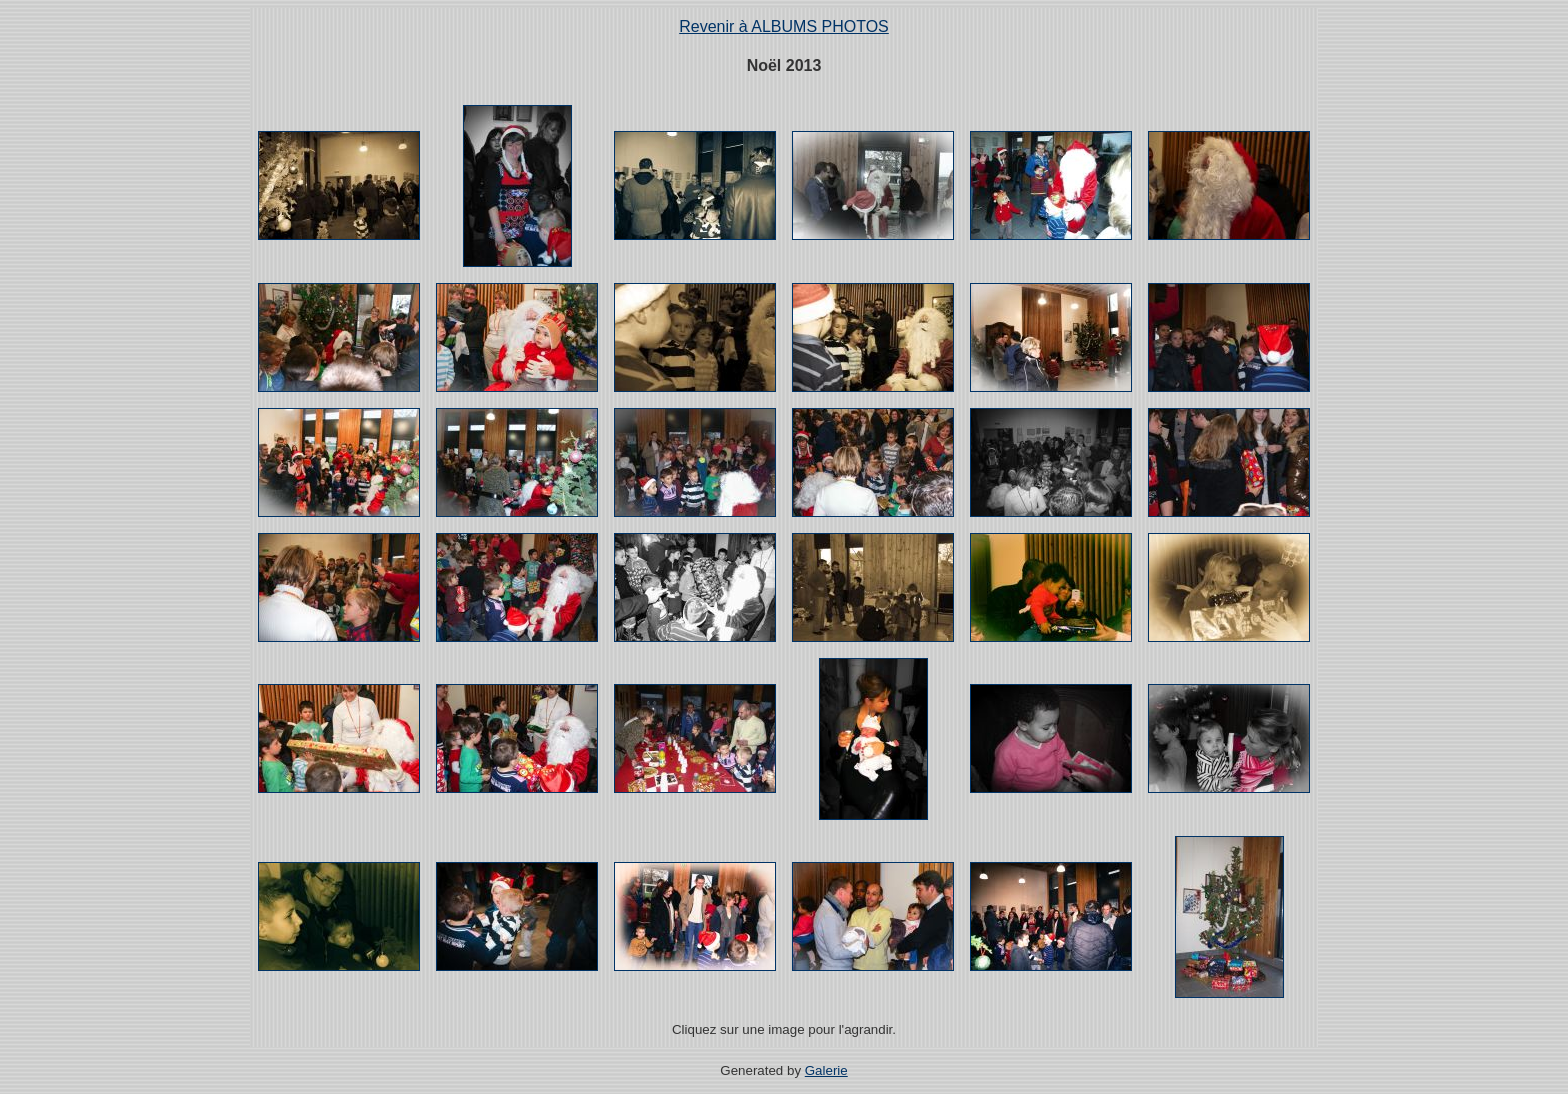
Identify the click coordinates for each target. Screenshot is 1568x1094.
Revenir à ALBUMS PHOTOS (784, 26)
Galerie (826, 1070)
